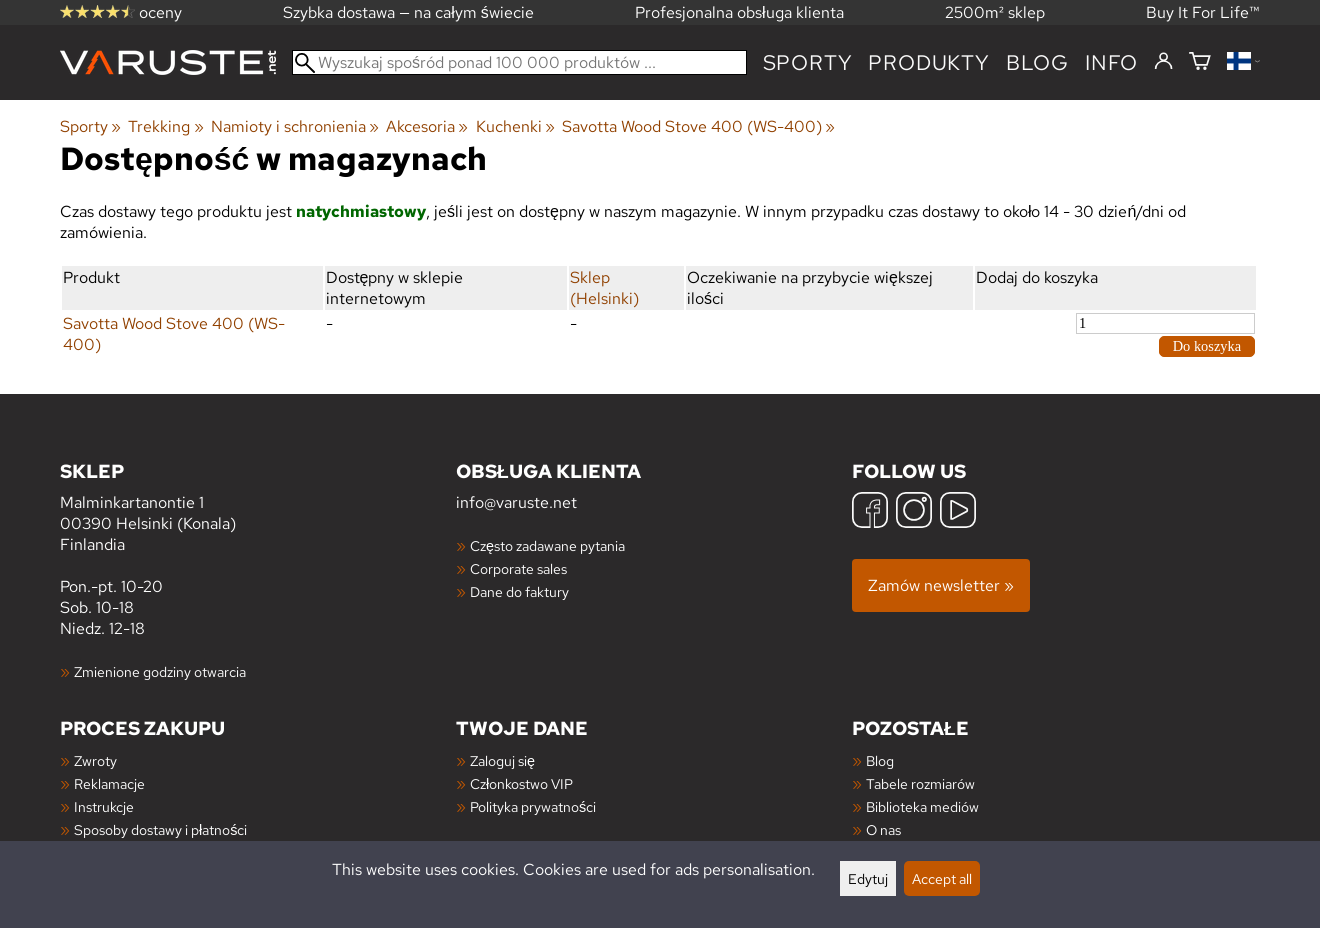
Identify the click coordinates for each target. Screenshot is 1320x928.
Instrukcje (104, 806)
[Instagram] (914, 512)
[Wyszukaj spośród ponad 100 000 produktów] (519, 62)
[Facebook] (870, 512)
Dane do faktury (519, 591)
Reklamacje (109, 783)
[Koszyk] (1200, 62)
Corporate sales (518, 568)
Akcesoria (427, 126)
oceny (121, 12)
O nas (883, 829)
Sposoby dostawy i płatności (160, 829)
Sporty (808, 62)
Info (1111, 62)
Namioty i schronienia (295, 126)
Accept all (942, 878)
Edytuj (868, 878)
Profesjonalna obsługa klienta (739, 12)
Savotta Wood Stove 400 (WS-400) (698, 126)
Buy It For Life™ (1203, 12)
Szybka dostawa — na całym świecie (408, 12)
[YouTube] (958, 512)
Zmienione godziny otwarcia (160, 671)
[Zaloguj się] (1163, 62)
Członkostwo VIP (521, 783)
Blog (880, 760)
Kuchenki (515, 126)
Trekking (165, 126)
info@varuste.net (516, 502)
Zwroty (95, 760)
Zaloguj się (502, 760)
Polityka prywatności (533, 806)
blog (1037, 62)
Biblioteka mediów (922, 806)
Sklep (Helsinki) (604, 288)
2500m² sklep (995, 12)
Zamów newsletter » (941, 585)
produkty (928, 62)
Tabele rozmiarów (920, 783)
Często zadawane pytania (547, 545)
